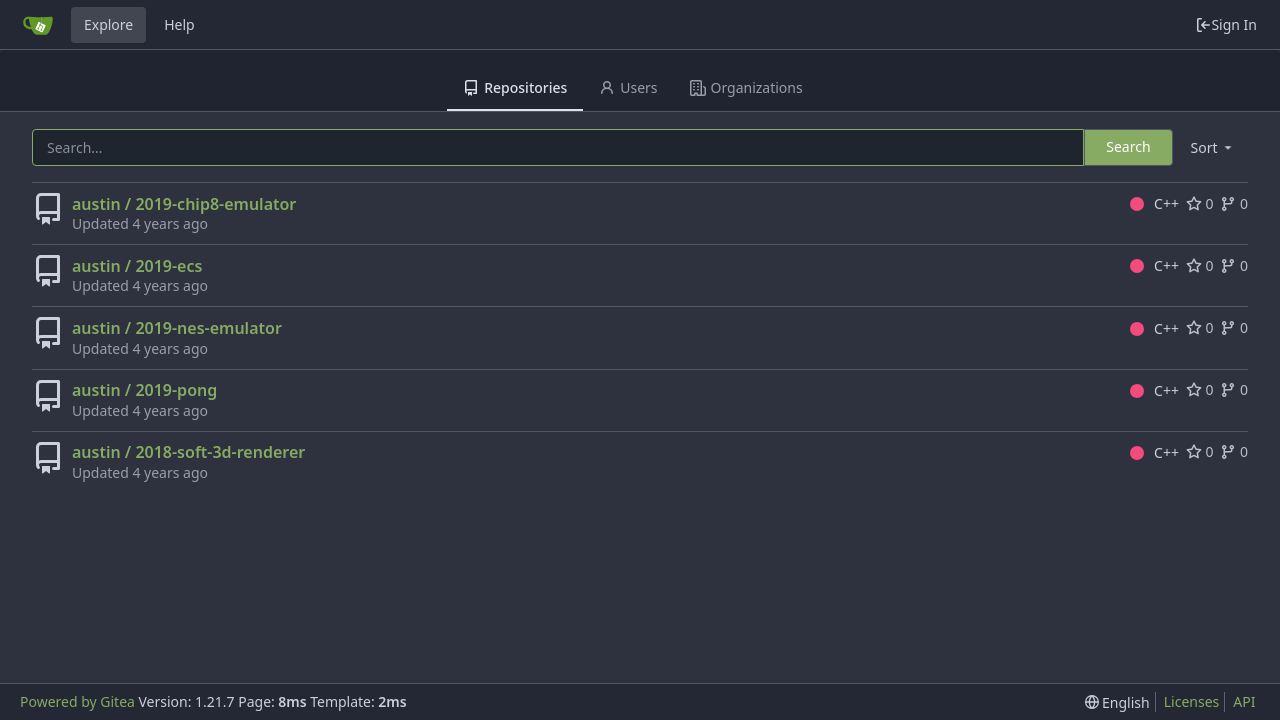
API (1244, 701)
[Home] (38, 25)
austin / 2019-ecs (137, 266)
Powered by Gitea (77, 701)
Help (179, 24)
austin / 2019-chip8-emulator (184, 204)
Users (628, 87)
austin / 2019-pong (144, 390)
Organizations (746, 87)
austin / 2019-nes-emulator (177, 328)
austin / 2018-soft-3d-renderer (188, 452)
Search (1128, 146)
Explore (108, 24)
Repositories (515, 87)
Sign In (1226, 24)
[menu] (1213, 147)
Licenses (1192, 701)
